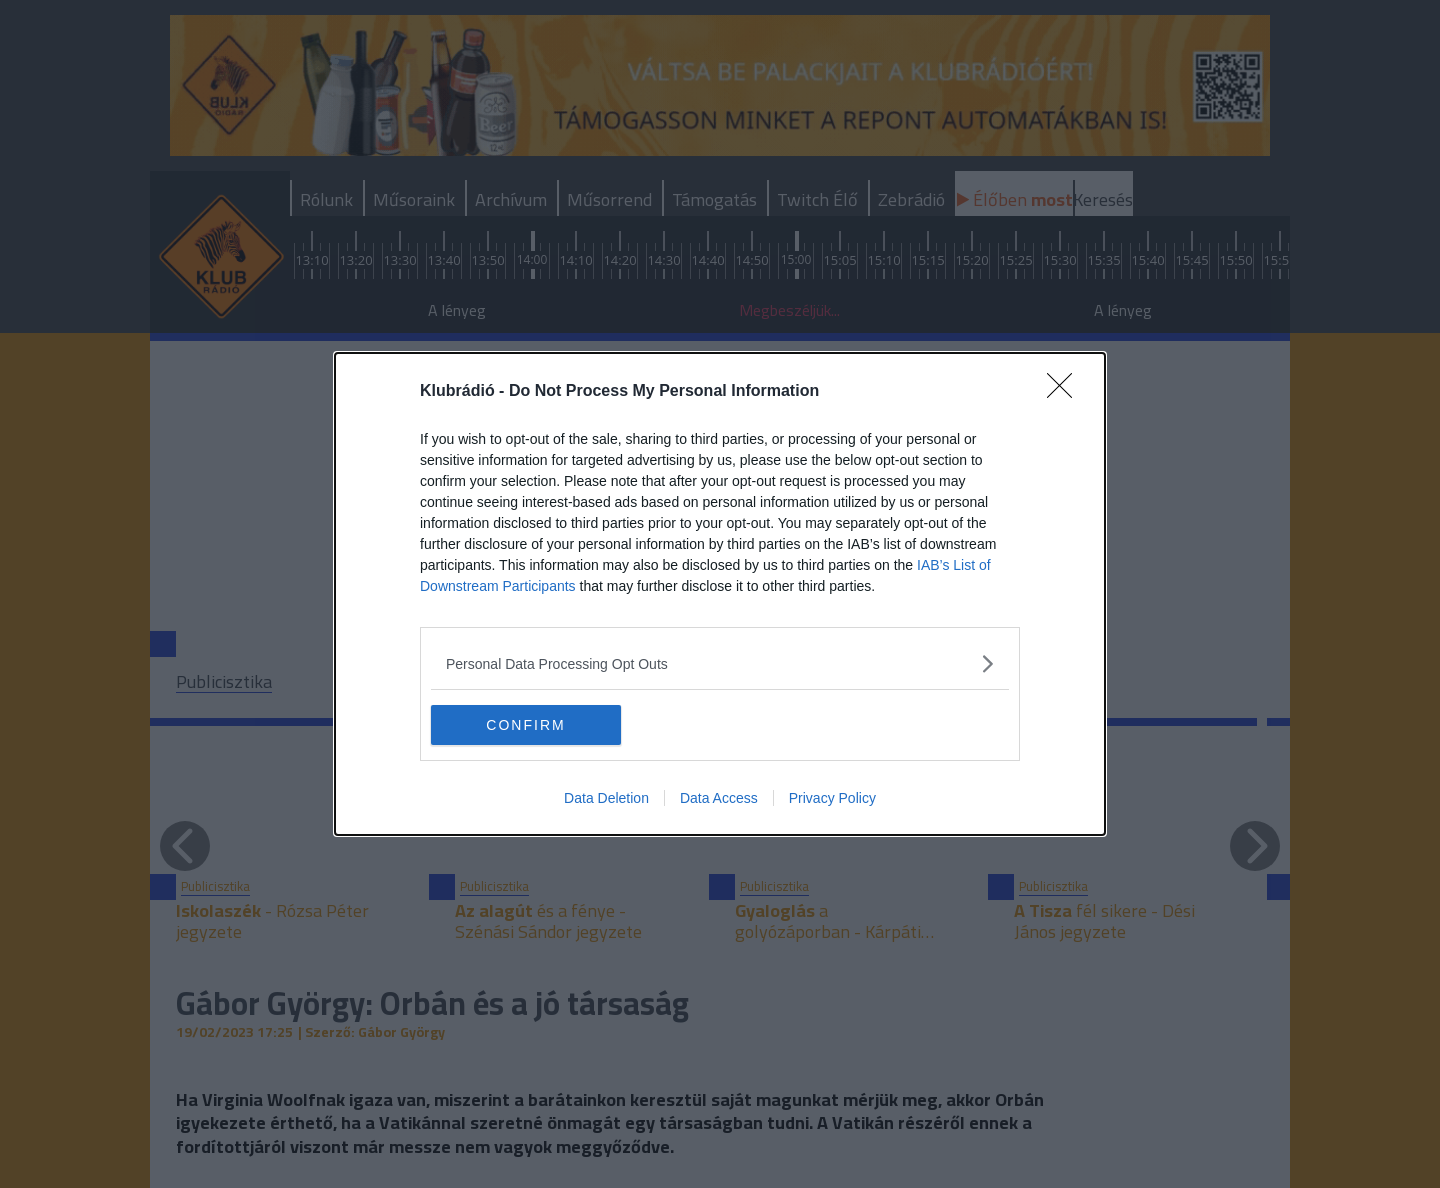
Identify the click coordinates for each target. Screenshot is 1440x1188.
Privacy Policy (832, 798)
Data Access (719, 798)
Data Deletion (606, 798)
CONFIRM (525, 724)
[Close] (1066, 392)
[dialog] (720, 594)
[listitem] (720, 663)
